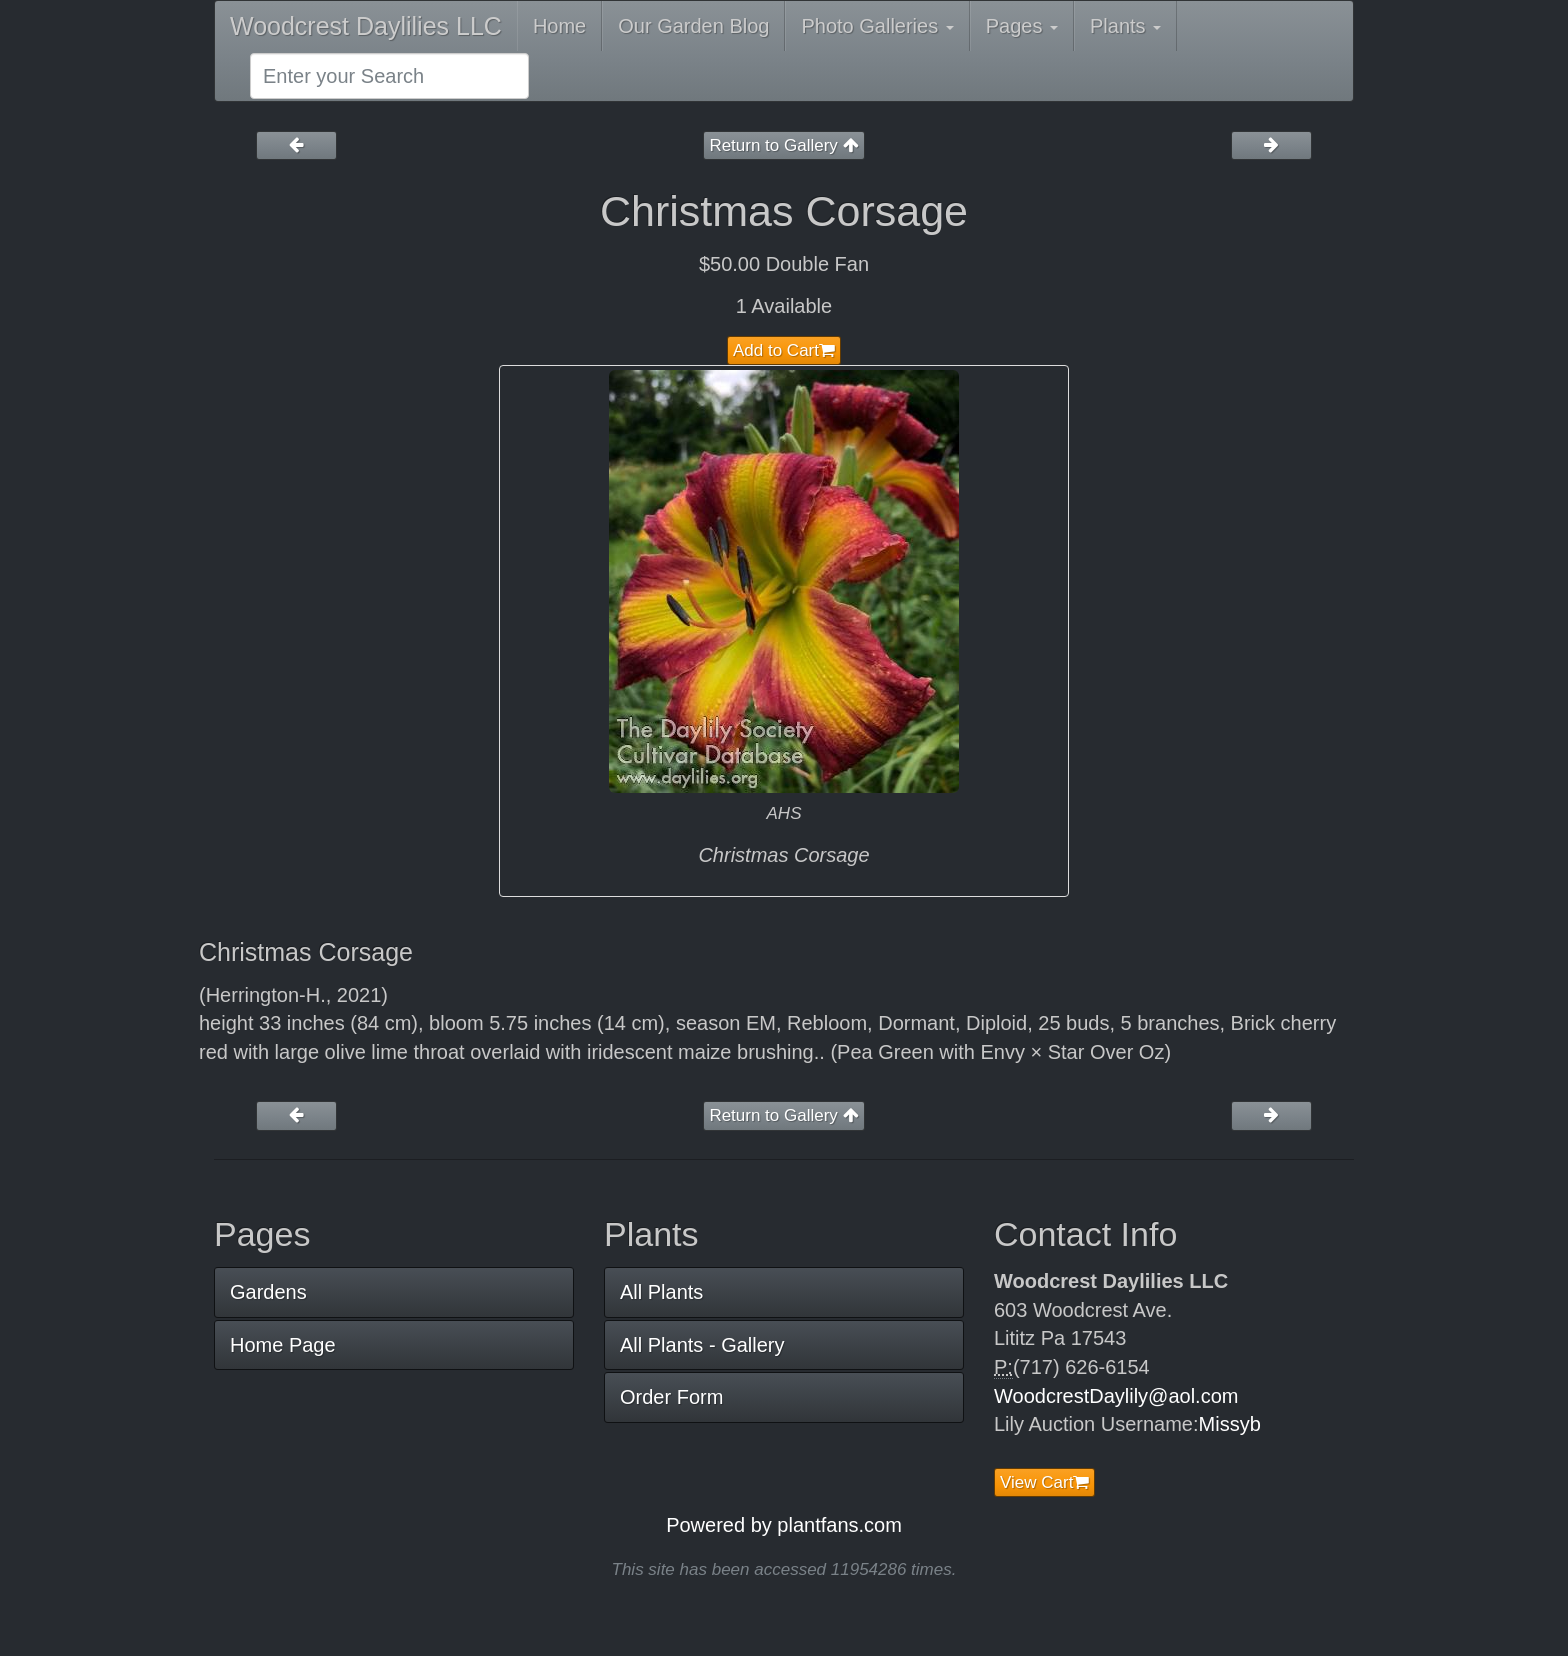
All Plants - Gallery (702, 1345)
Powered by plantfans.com (784, 1525)
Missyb (1230, 1424)
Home (559, 26)
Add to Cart (784, 350)
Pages (1022, 26)
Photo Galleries (877, 26)
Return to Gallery (783, 145)
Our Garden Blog (693, 26)
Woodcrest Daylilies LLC (366, 26)
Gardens (268, 1292)
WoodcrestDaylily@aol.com (1116, 1396)
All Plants (661, 1292)
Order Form (671, 1397)
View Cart (1044, 1482)
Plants (1125, 26)
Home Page (283, 1345)
